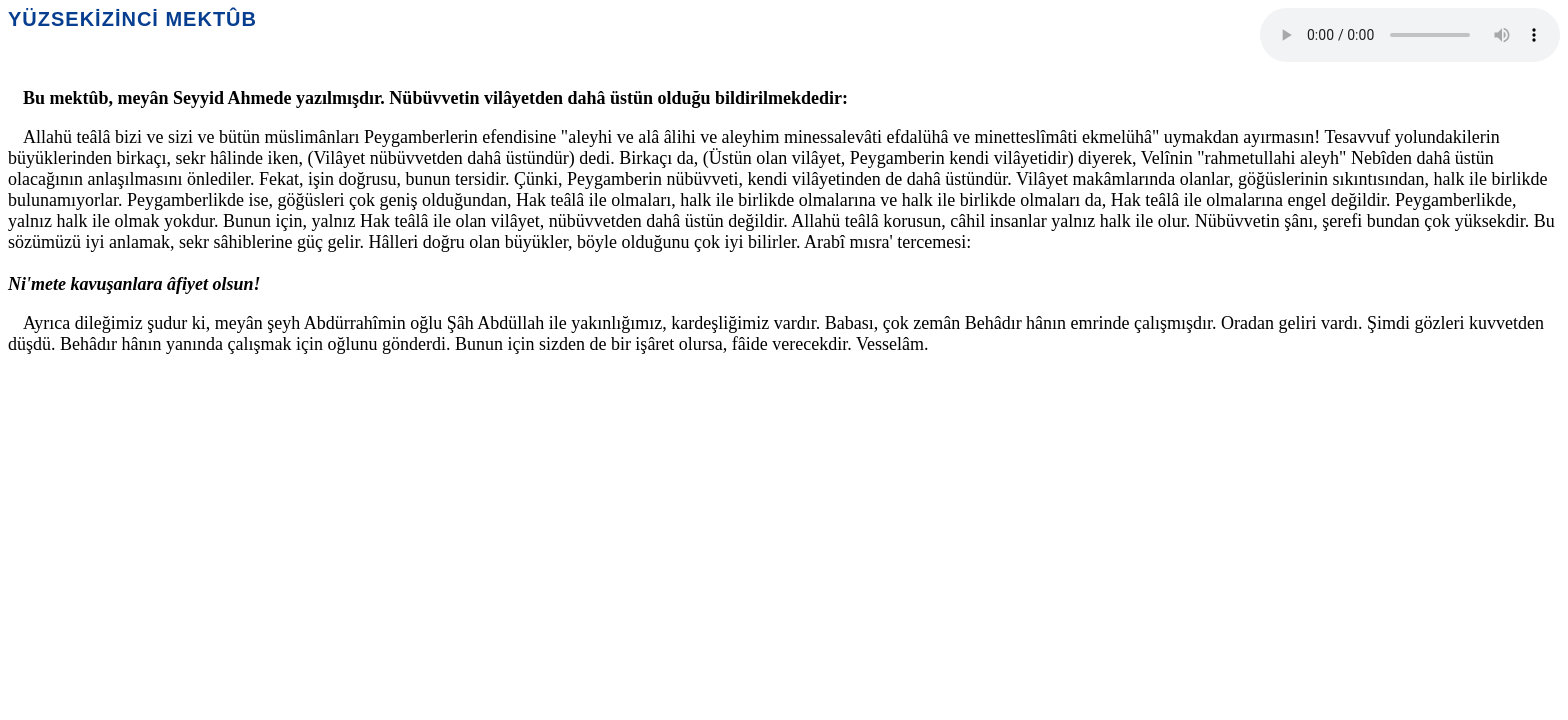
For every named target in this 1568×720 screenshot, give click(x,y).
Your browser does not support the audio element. (1410, 35)
